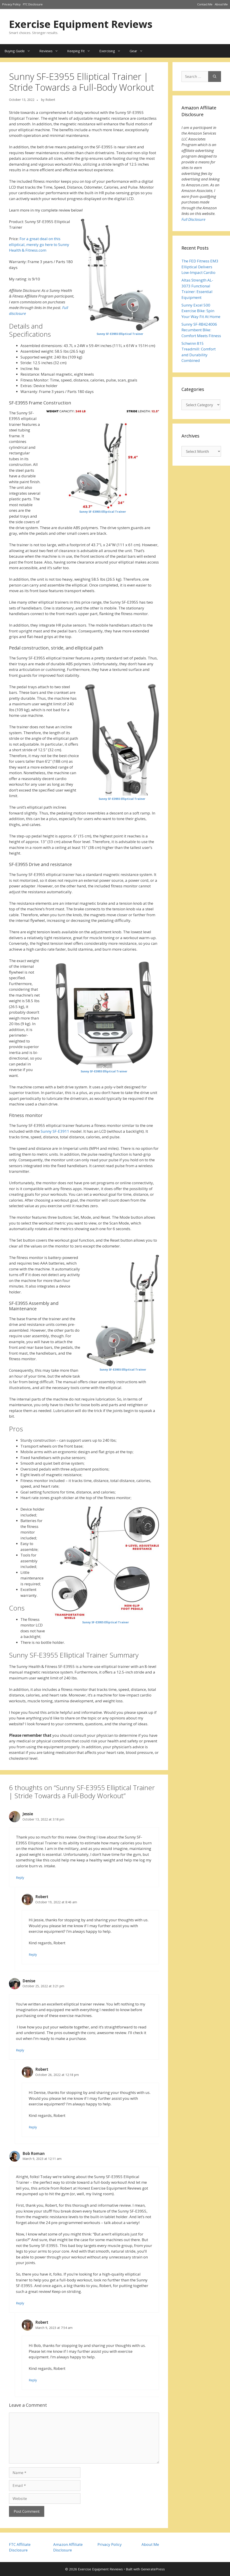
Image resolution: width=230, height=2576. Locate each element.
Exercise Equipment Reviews (81, 24)
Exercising (112, 51)
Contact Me (204, 4)
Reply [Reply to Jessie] (20, 1877)
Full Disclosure (193, 219)
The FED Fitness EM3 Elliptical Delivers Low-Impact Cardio (199, 266)
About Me (221, 4)
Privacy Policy (11, 4)
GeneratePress (153, 2569)
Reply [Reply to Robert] (33, 1954)
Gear (138, 51)
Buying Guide (19, 51)
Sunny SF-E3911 (55, 1131)
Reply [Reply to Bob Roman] (20, 2303)
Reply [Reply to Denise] (20, 2050)
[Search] (214, 76)
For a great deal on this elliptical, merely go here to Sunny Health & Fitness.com (39, 244)
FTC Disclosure (33, 4)
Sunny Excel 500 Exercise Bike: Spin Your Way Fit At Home (200, 310)
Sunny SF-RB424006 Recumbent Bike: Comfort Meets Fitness (201, 330)
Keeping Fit (81, 51)
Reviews (51, 51)
